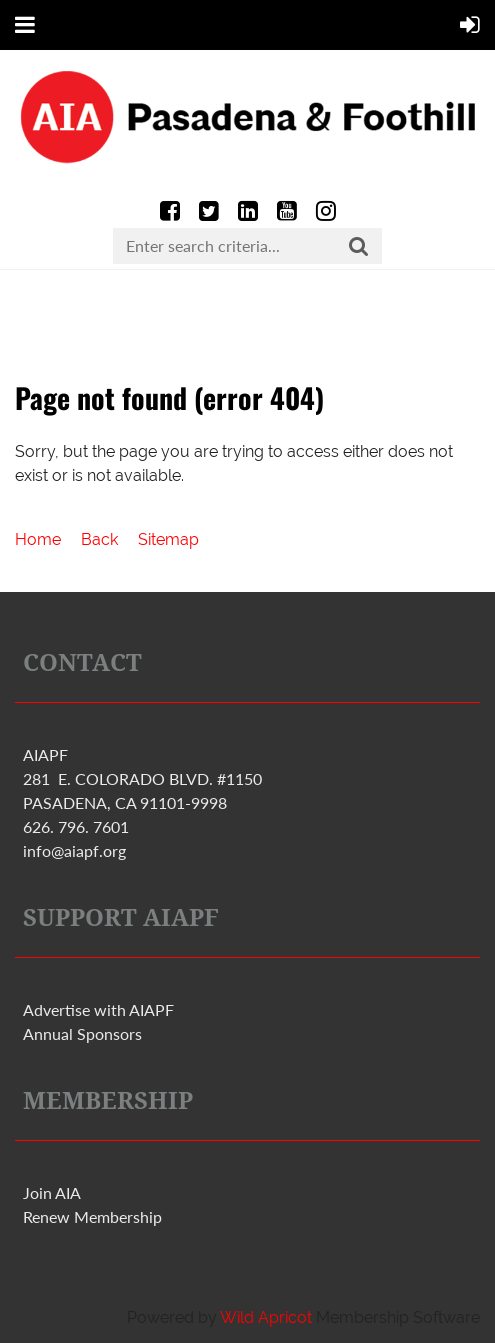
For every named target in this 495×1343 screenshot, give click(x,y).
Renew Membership (92, 1216)
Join (52, 1192)
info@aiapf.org (74, 850)
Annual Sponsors (82, 1033)
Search (359, 247)
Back (99, 539)
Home (38, 539)
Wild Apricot (266, 1317)
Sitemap (168, 539)
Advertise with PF (98, 1009)
